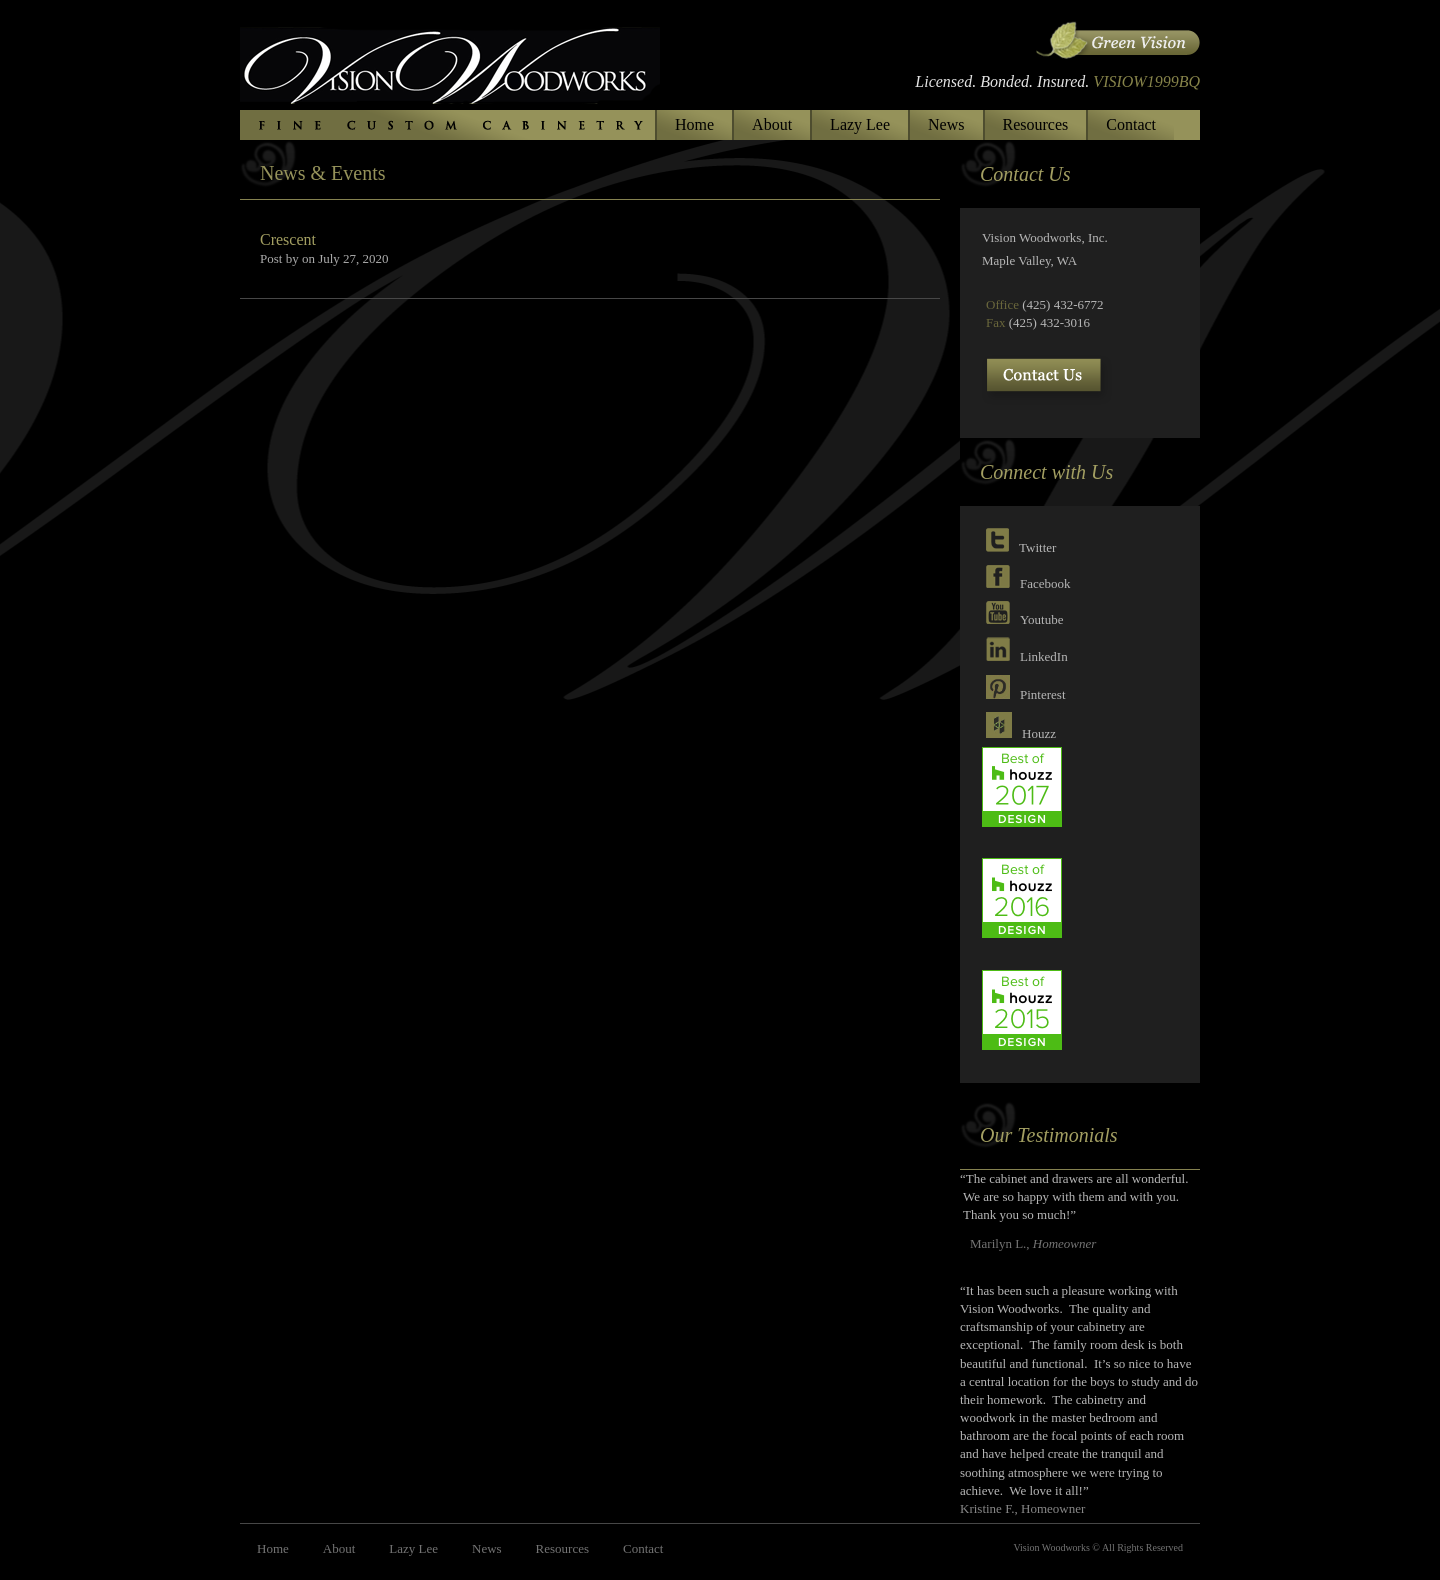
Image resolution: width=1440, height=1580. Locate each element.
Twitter (1037, 547)
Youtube (1041, 619)
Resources (1036, 124)
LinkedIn (1044, 656)
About (772, 124)
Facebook (1045, 583)
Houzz (1039, 733)
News (946, 124)
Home (694, 124)
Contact (1131, 124)
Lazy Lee (860, 124)
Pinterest (1043, 694)
